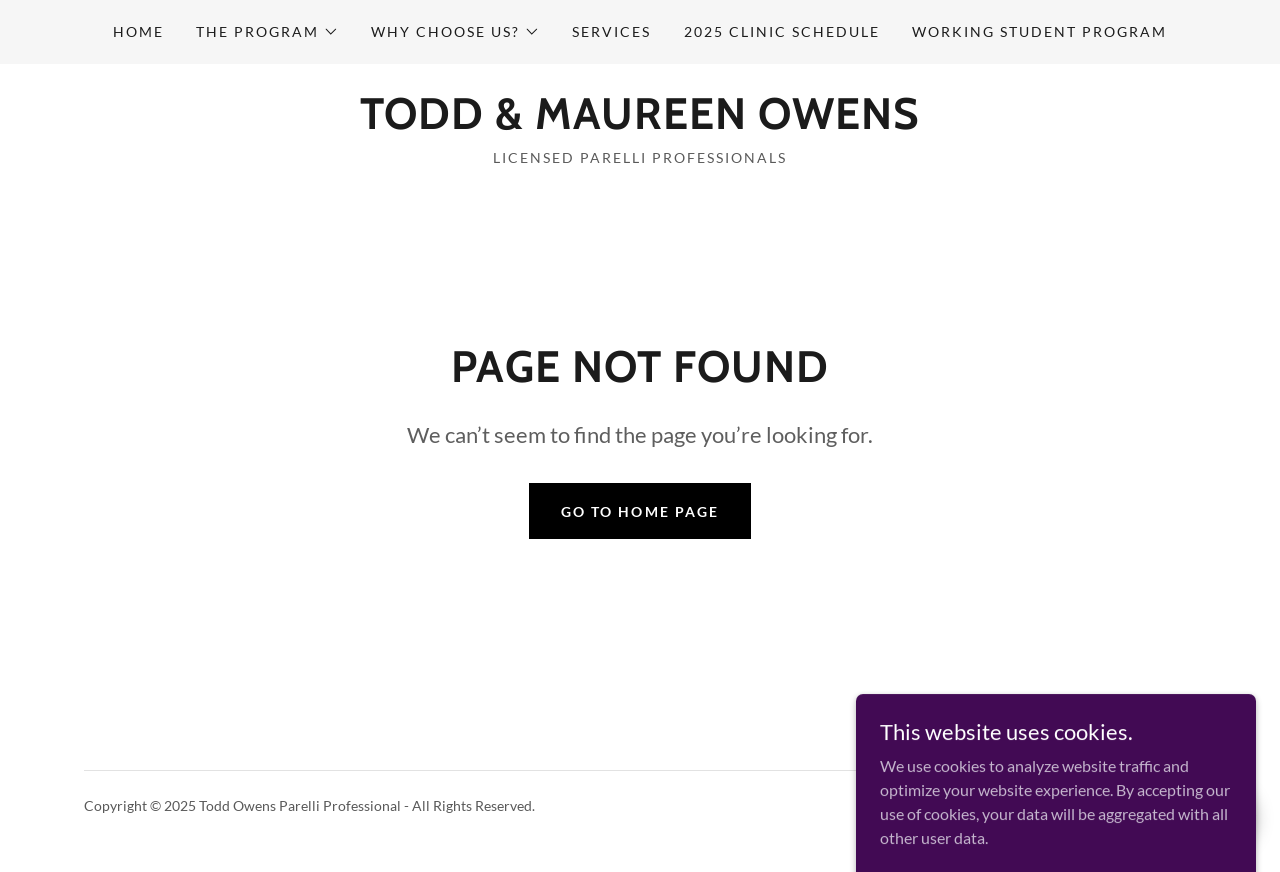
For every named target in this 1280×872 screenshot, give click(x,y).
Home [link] (138, 31)
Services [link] (611, 31)
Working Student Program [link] (1039, 31)
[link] (640, 122)
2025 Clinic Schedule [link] (782, 31)
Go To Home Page (639, 511)
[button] (267, 32)
